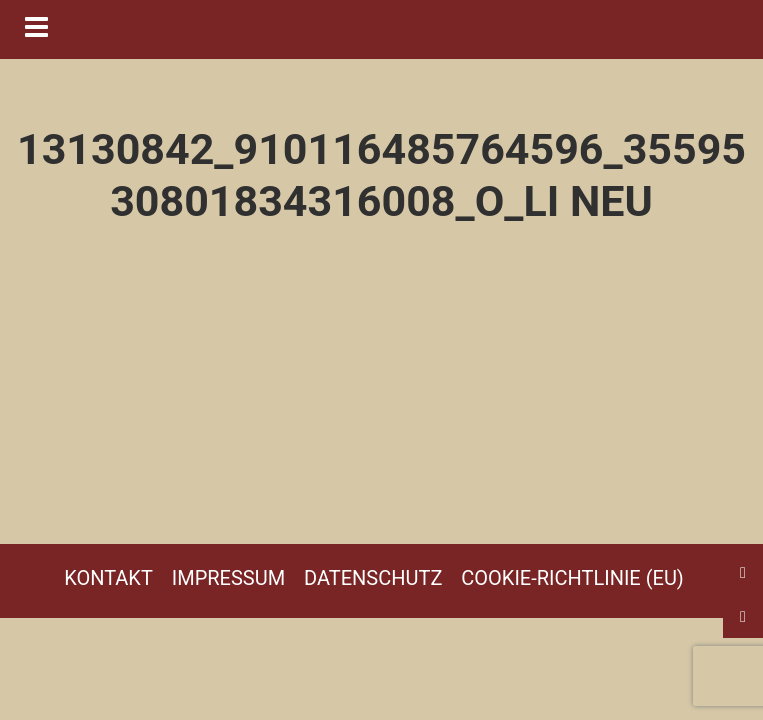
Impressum (228, 578)
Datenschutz (373, 578)
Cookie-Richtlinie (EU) (572, 578)
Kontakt (108, 578)
